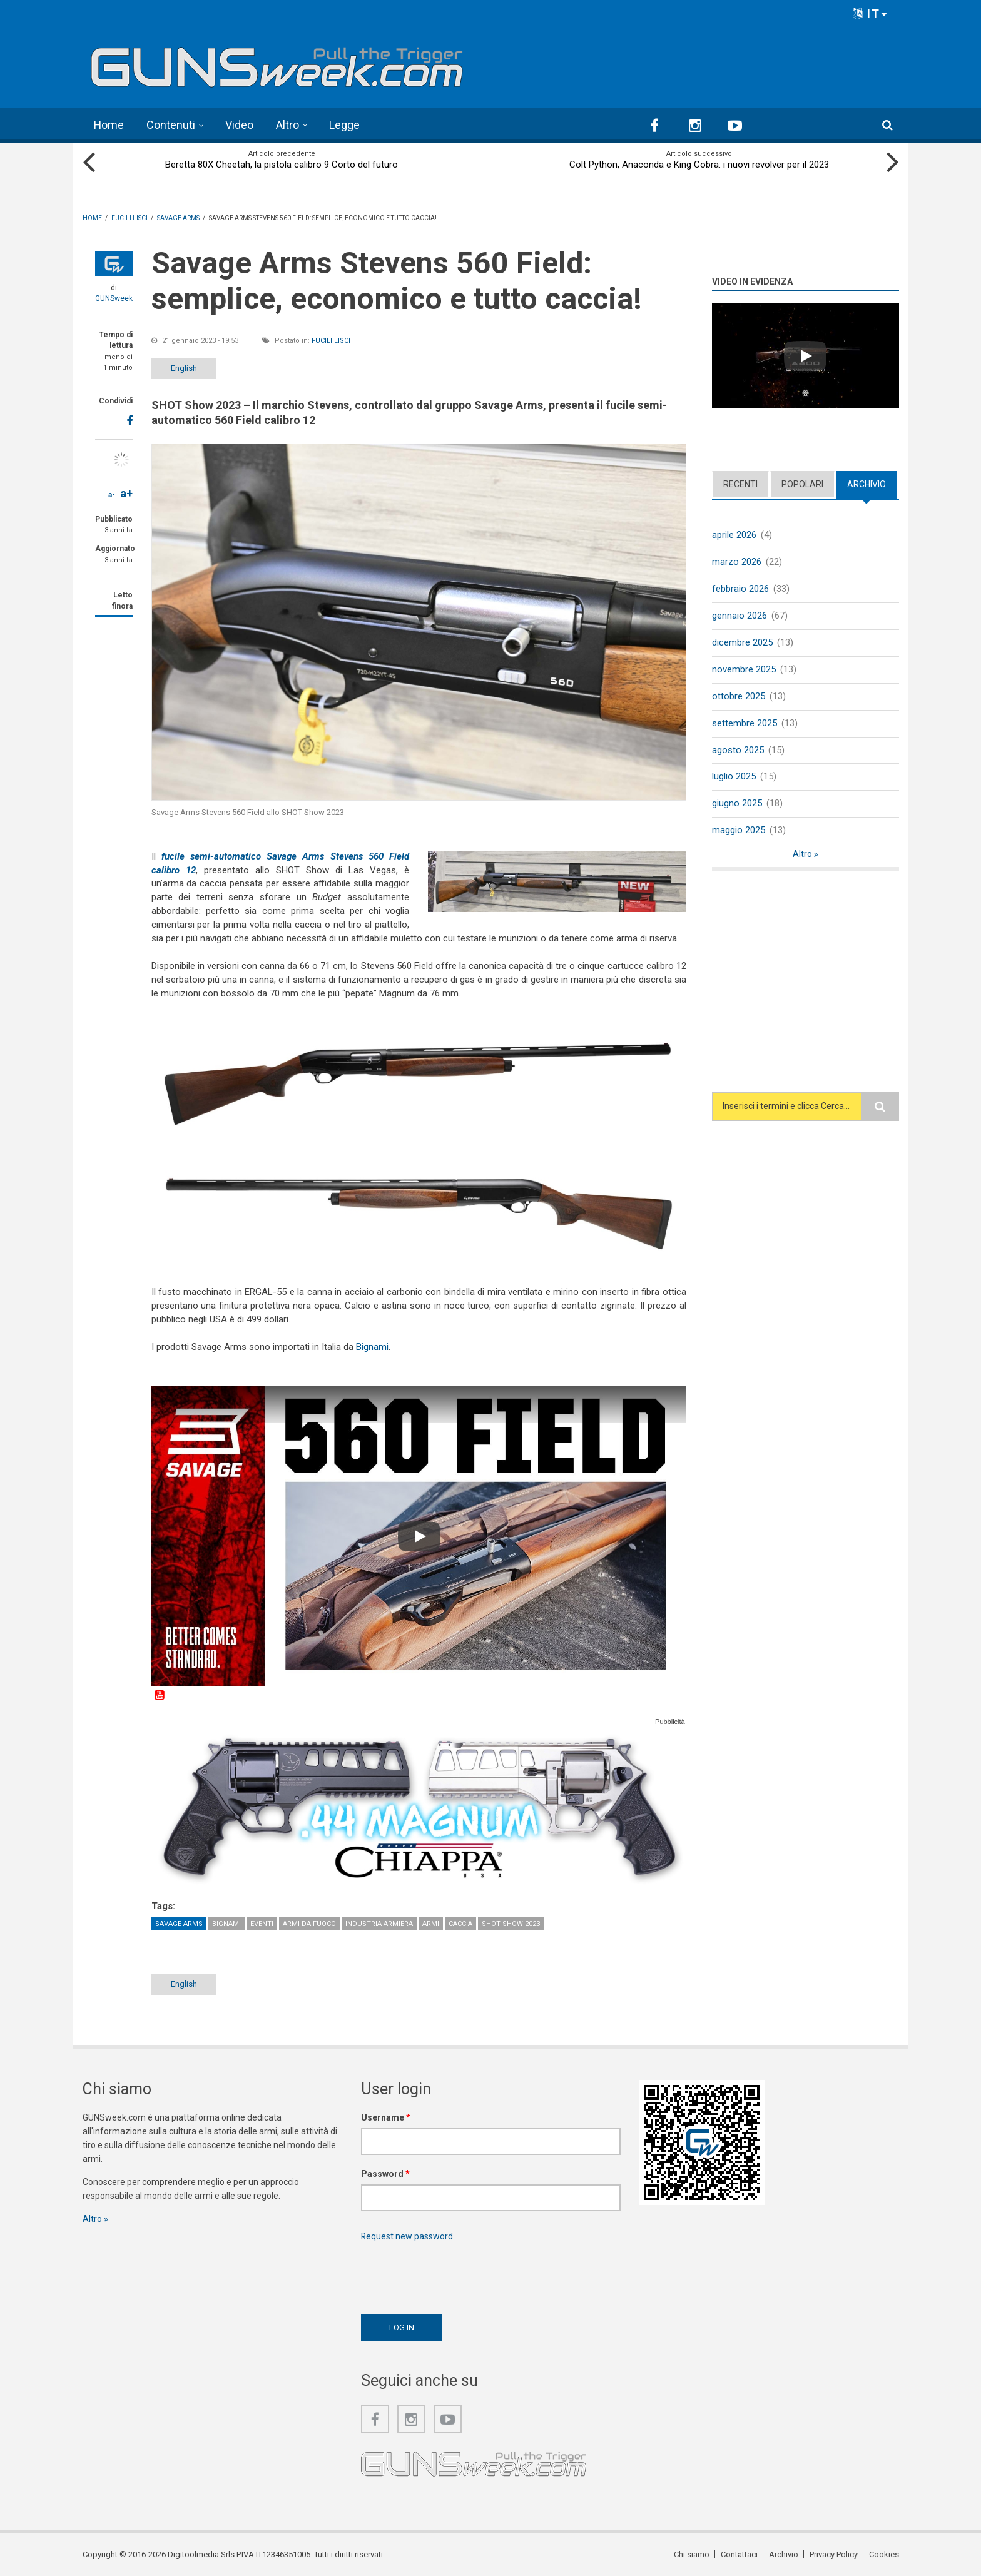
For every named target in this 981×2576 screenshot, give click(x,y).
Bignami (372, 1346)
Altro (288, 124)
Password (385, 2173)
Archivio (866, 484)
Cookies (884, 2554)
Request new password (407, 2236)
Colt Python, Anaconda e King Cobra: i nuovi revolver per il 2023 (699, 164)
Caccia (460, 1923)
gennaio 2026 (739, 615)
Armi (430, 1923)
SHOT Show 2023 (511, 1923)
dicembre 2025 (742, 641)
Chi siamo (691, 2554)
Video (240, 124)
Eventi (261, 1923)
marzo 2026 (736, 561)
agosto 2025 (738, 749)
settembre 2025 (744, 722)
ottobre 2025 (738, 695)
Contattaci (739, 2554)
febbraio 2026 (740, 588)
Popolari (802, 484)
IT (870, 13)
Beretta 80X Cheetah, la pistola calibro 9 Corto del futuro (281, 164)
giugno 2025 (737, 802)
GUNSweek (114, 297)
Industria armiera (379, 1923)
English (184, 367)
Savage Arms (179, 1923)
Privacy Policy (834, 2554)
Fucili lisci (331, 340)
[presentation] (456, 2273)
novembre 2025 (744, 668)
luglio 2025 (734, 776)
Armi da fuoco (309, 1923)
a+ (126, 492)
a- (111, 494)
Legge (345, 124)
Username (385, 2117)
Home (109, 124)
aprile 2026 (734, 534)
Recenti (740, 484)
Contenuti (171, 124)
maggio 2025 (738, 829)
